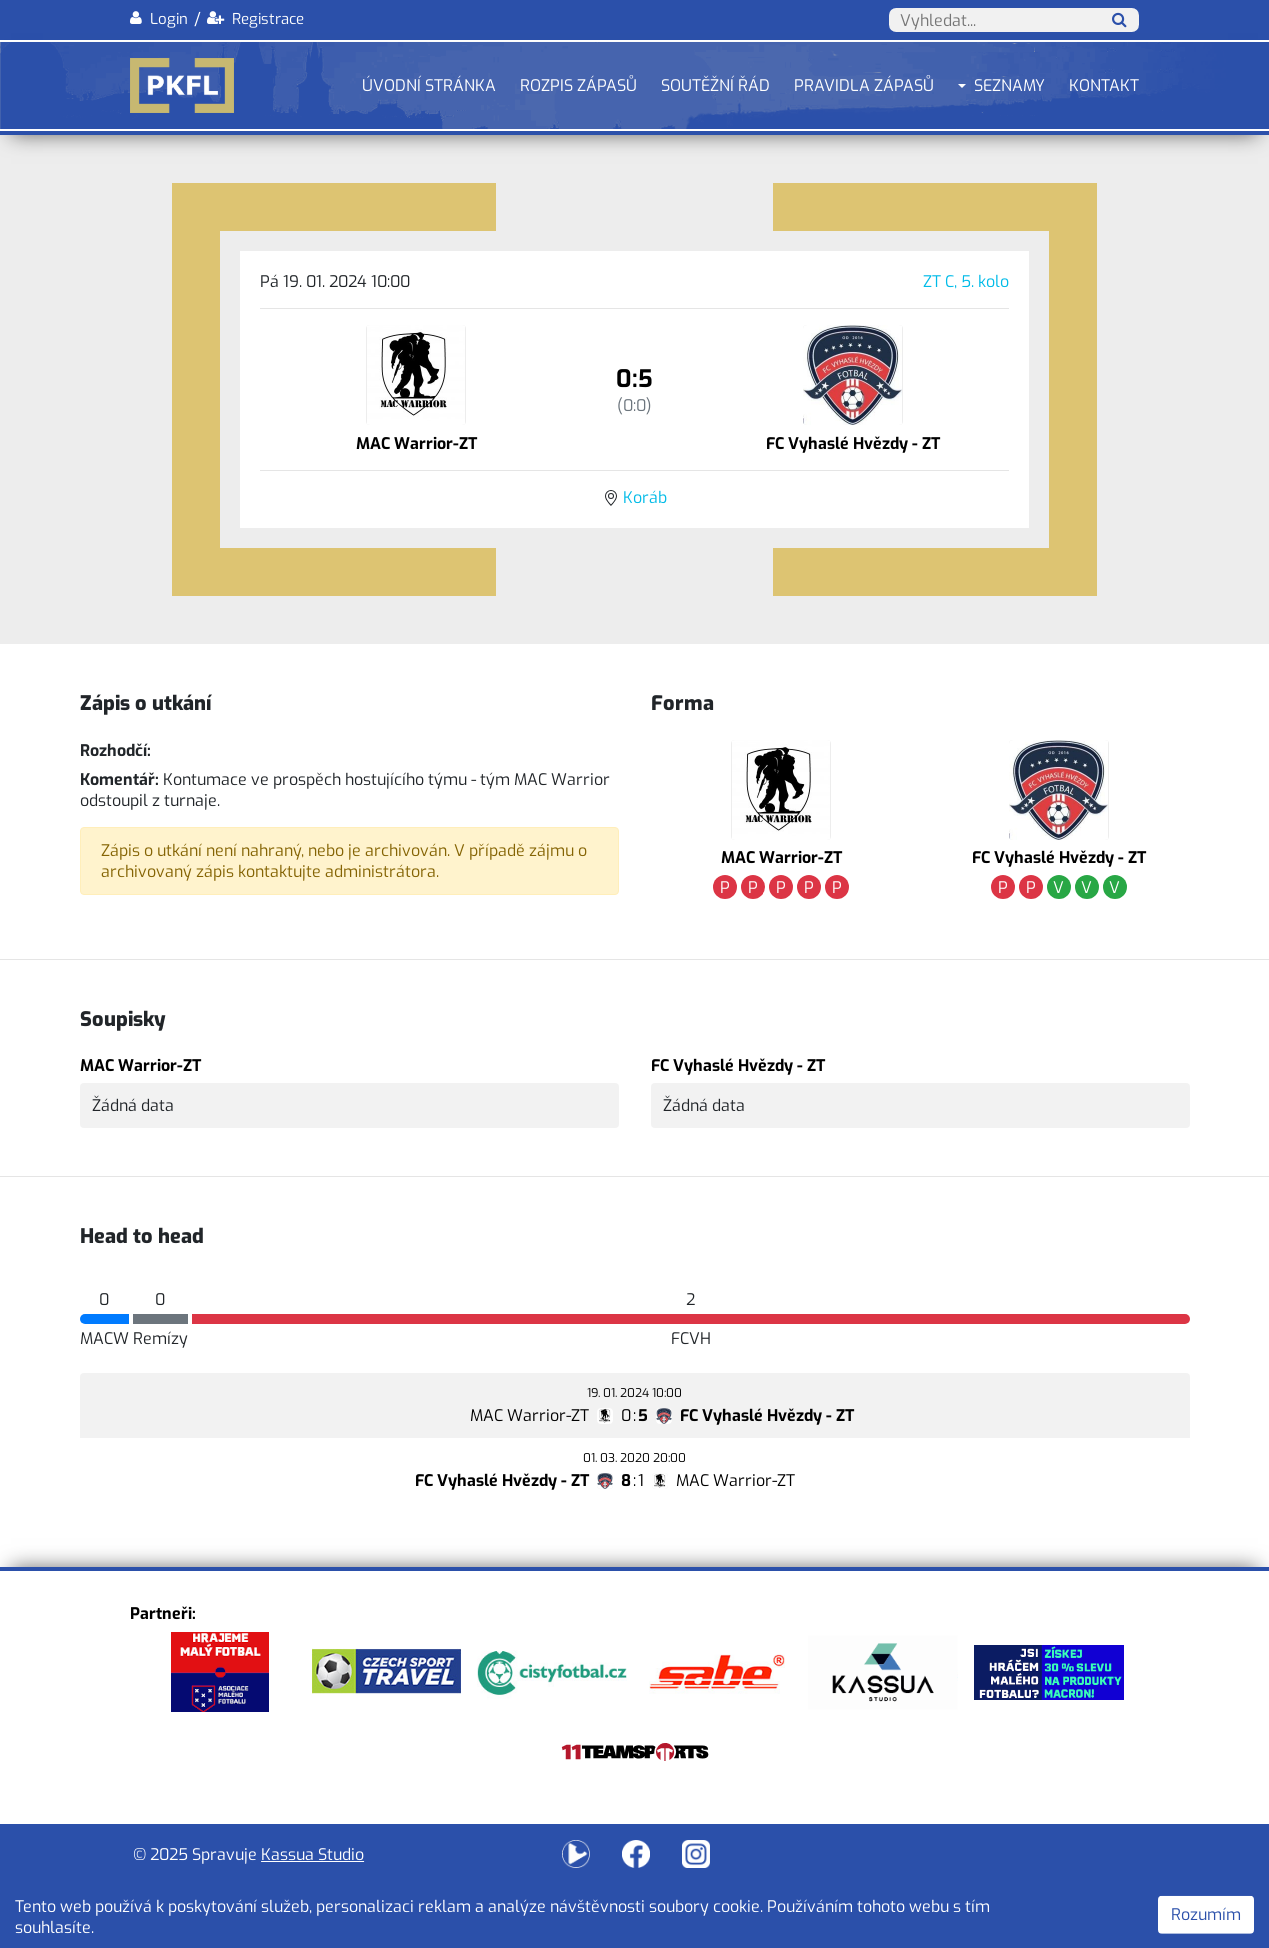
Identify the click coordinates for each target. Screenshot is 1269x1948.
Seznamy (1009, 85)
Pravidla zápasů (864, 85)
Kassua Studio (312, 1854)
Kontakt (1104, 85)
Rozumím (1206, 1914)
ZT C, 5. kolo (966, 281)
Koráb (645, 497)
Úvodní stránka (429, 85)
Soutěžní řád (715, 85)
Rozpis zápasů (578, 85)
